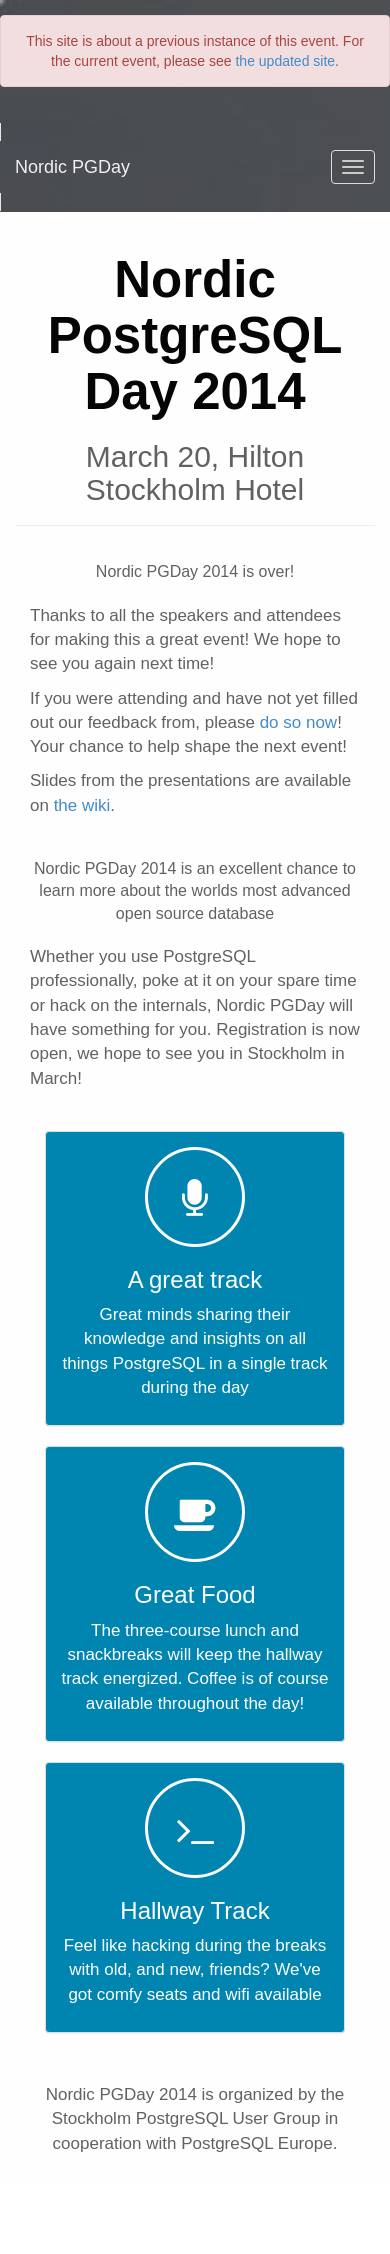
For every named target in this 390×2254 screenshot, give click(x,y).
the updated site (285, 61)
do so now (299, 722)
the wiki (82, 805)
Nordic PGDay (72, 167)
